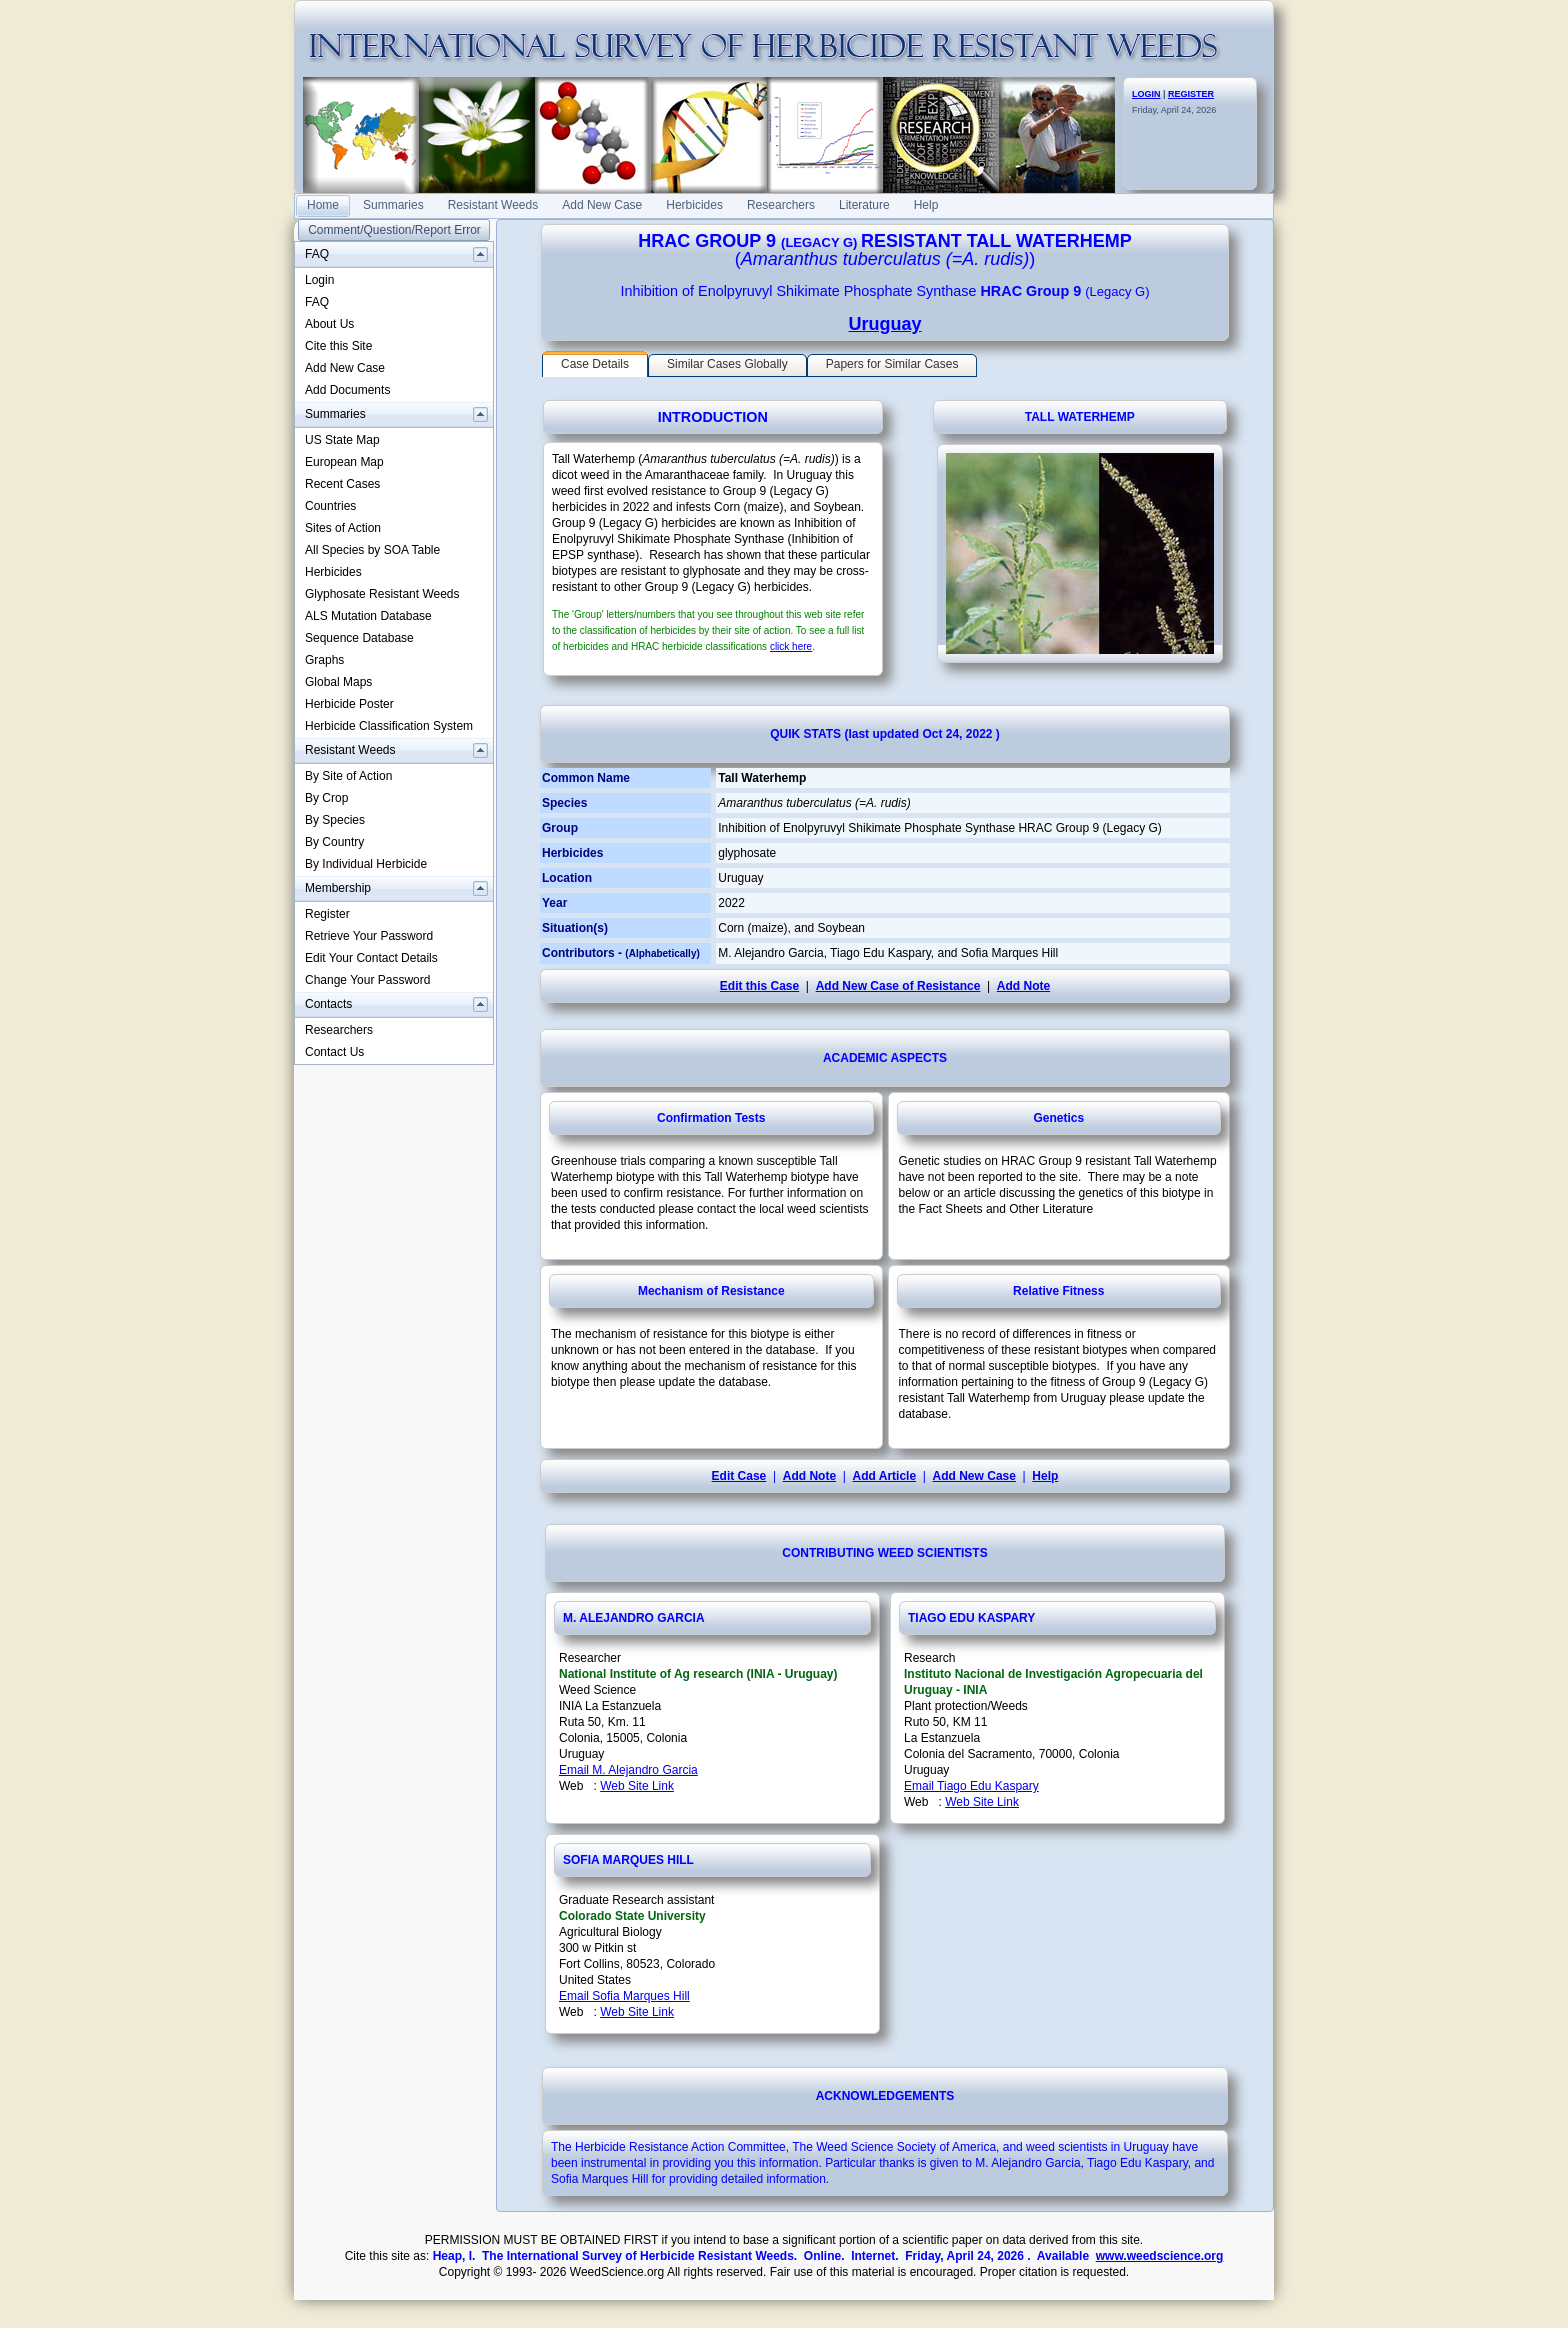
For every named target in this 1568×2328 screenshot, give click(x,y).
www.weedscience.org (1160, 2256)
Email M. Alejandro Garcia (628, 1770)
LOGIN (1146, 94)
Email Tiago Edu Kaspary (971, 1786)
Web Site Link (637, 1786)
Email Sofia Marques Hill (624, 1996)
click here (791, 646)
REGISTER (1191, 94)
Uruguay (884, 324)
